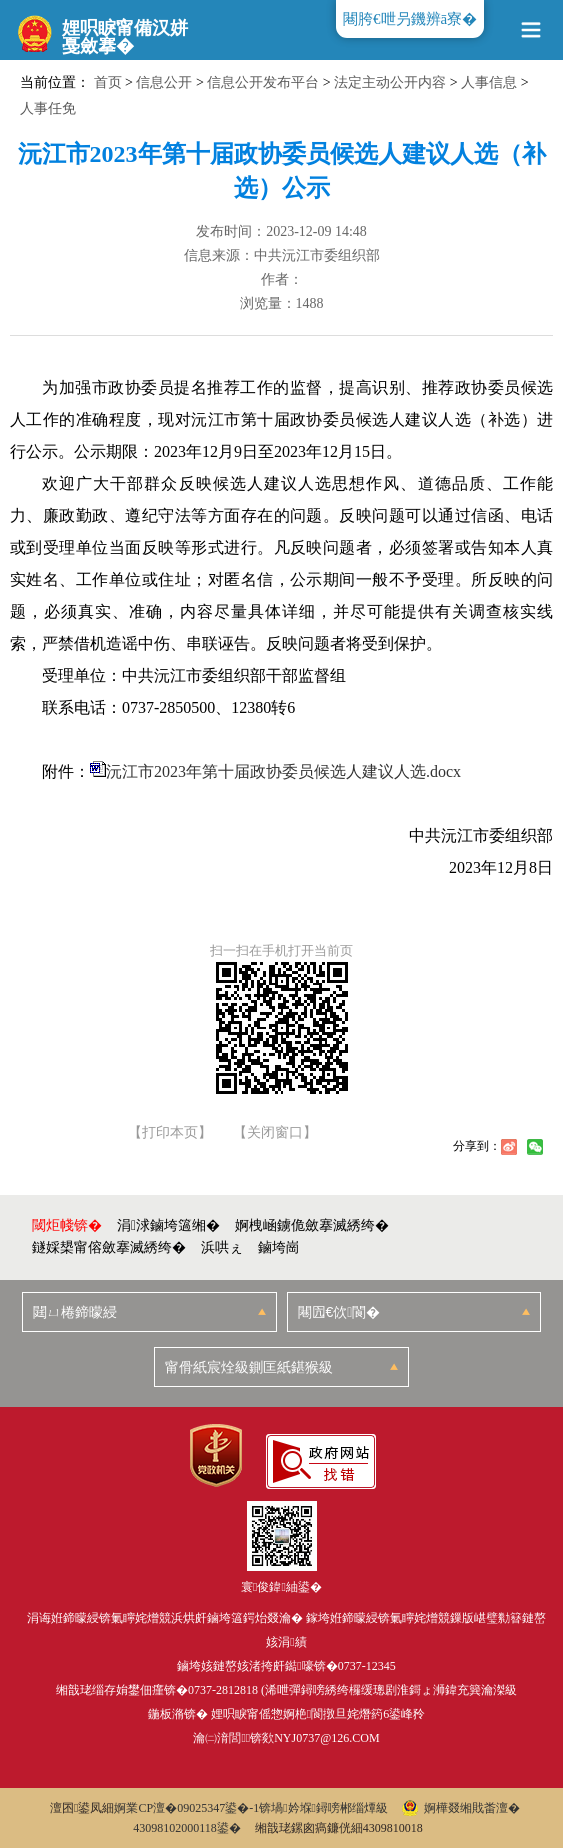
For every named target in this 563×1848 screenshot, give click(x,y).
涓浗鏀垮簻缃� (168, 1225)
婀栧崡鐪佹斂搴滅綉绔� (312, 1225)
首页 (108, 82)
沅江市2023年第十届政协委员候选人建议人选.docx (283, 771)
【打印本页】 (170, 1133)
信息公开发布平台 (263, 82)
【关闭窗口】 (275, 1133)
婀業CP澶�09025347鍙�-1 (186, 1808)
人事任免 (48, 108)
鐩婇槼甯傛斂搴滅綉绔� (109, 1247)
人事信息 (489, 82)
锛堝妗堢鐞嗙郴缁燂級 (323, 1808)
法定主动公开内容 (390, 82)
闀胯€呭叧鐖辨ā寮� (410, 19)
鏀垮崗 (279, 1247)
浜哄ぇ (222, 1247)
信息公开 (164, 82)
